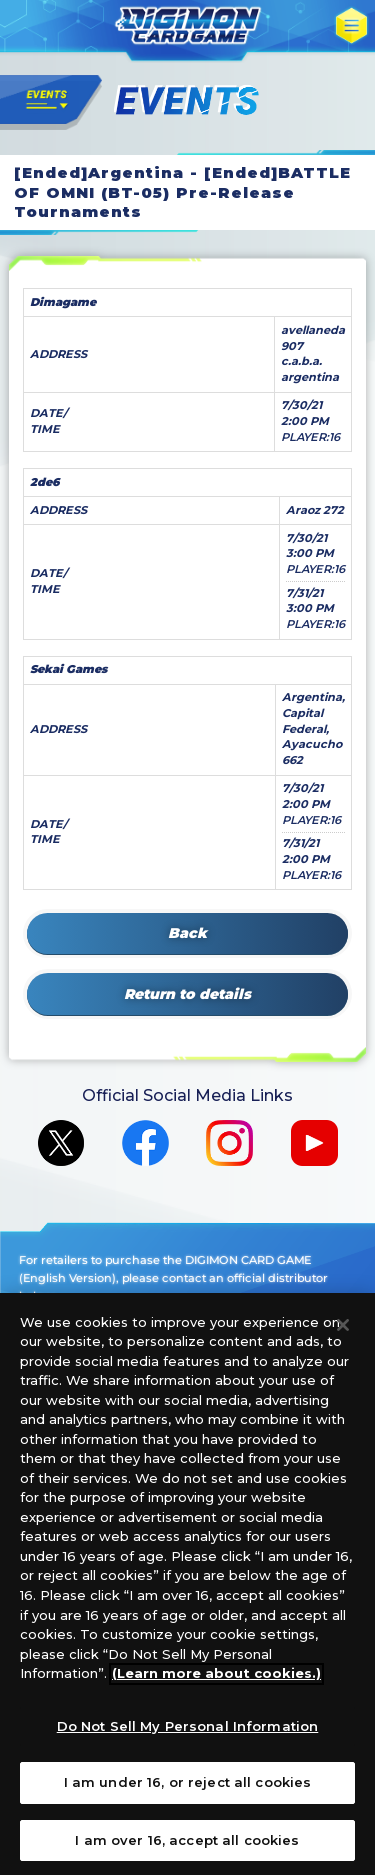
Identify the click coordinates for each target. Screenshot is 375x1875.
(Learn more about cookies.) (216, 1683)
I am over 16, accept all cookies (187, 1850)
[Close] (343, 1335)
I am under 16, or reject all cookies (188, 1793)
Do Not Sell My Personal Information (188, 1736)
